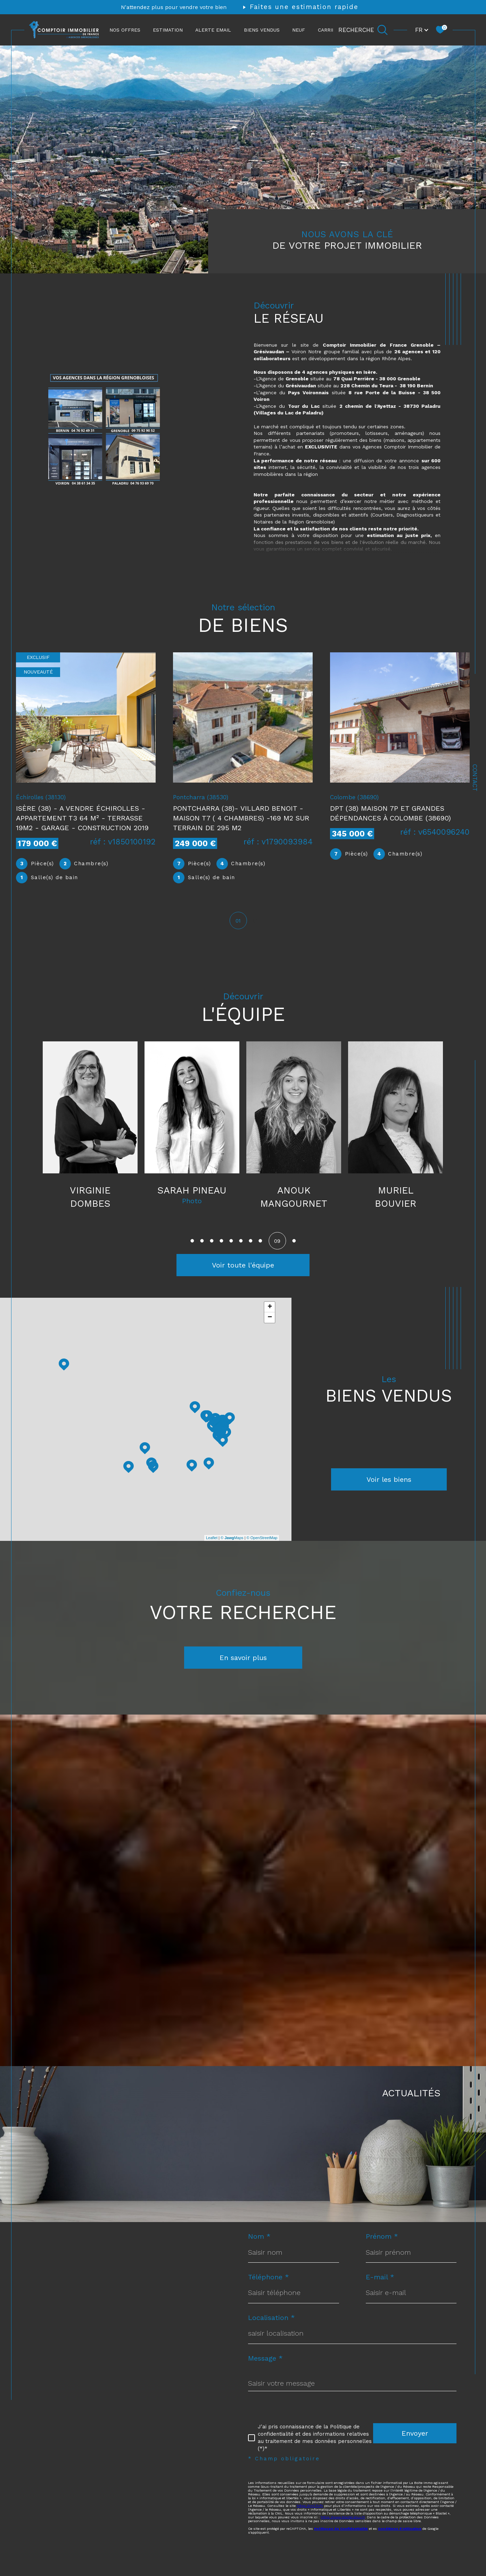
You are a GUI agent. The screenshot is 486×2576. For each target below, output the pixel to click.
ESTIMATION (168, 30)
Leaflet (211, 1547)
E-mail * (380, 2288)
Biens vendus (262, 30)
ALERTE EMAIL (213, 30)
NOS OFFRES (124, 30)
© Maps (232, 1547)
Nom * (259, 2247)
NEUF (298, 30)
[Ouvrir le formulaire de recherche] (363, 29)
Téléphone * (268, 2288)
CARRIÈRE (329, 30)
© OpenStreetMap (262, 1547)
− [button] (269, 1326)
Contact (474, 777)
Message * (265, 2370)
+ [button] (269, 1316)
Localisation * (271, 2329)
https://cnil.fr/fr (310, 2519)
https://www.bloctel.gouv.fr (343, 2531)
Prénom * (382, 2247)
